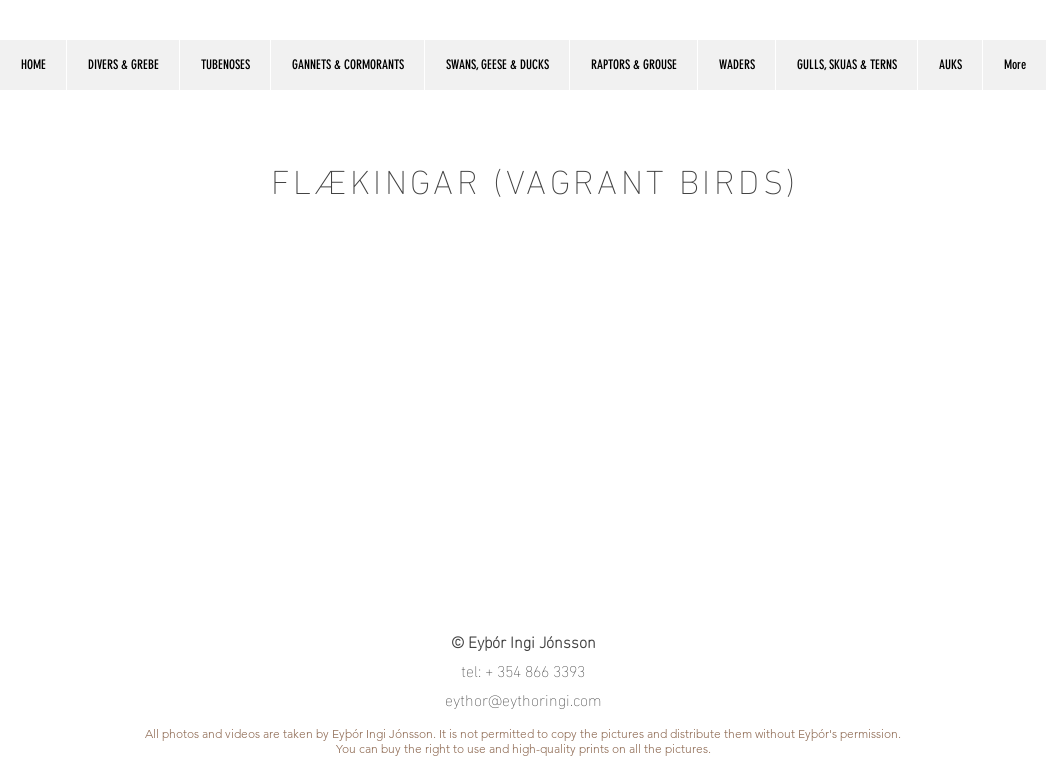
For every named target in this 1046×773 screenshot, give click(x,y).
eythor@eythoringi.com (523, 698)
